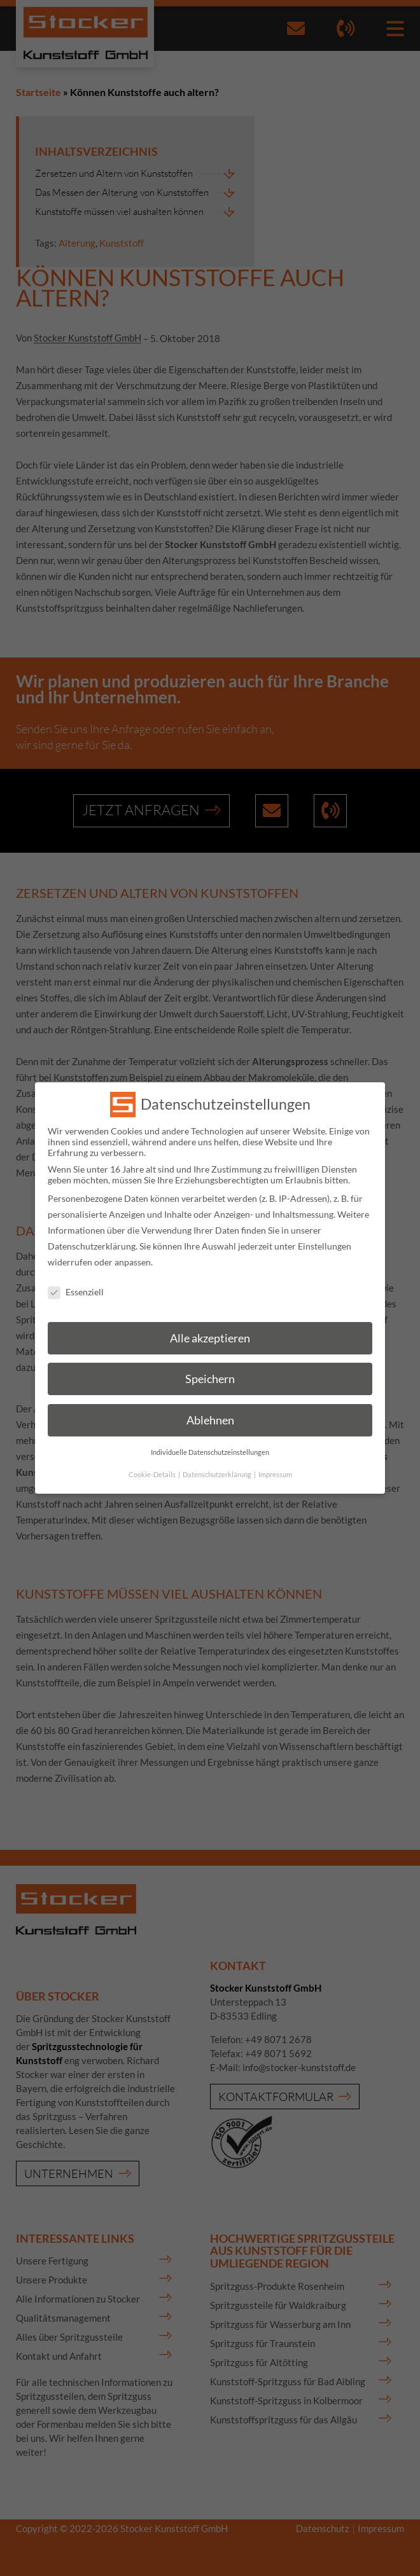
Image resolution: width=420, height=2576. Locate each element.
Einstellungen (324, 1230)
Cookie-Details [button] (153, 1458)
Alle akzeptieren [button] (210, 1321)
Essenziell (76, 1276)
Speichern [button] (210, 1363)
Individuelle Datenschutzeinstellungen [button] (210, 1436)
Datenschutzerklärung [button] (218, 1458)
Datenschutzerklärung (92, 1230)
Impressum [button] (275, 1458)
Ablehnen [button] (210, 1403)
